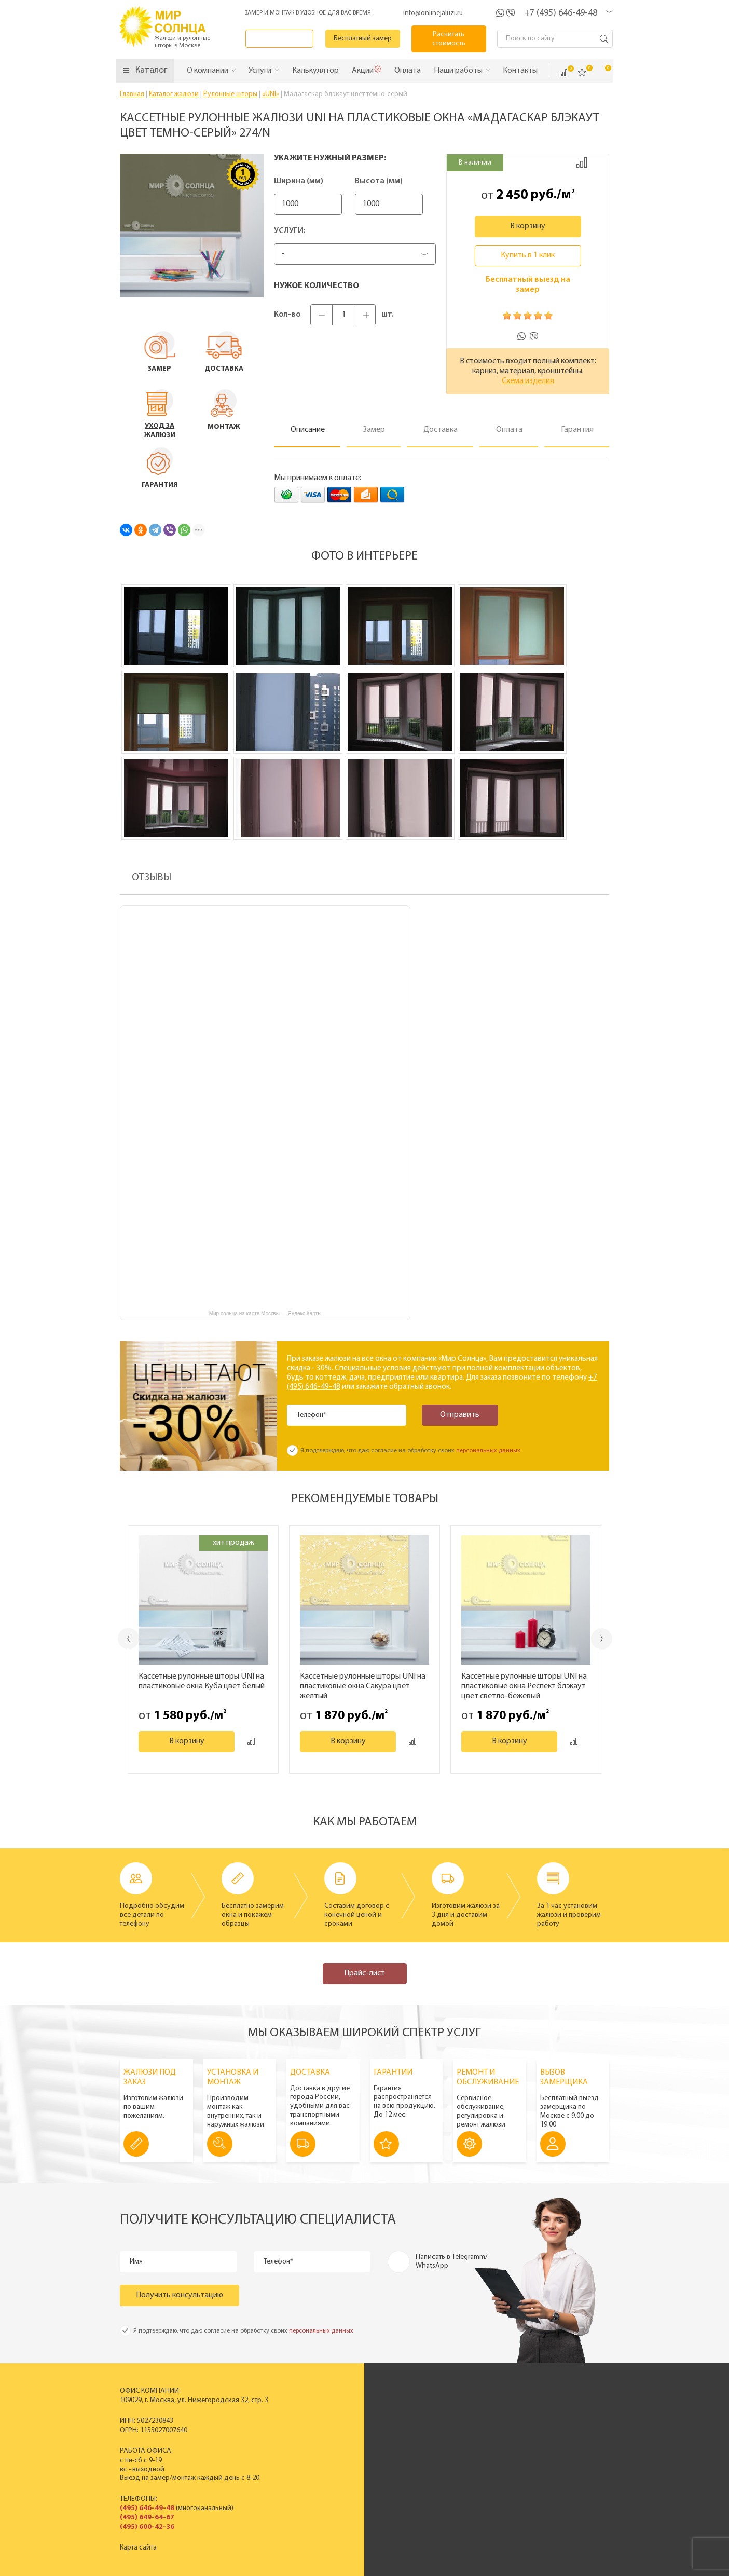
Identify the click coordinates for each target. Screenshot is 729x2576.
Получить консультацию (179, 2295)
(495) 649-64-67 (147, 2518)
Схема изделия (528, 381)
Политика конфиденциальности (338, 2567)
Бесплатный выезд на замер (528, 285)
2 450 (512, 195)
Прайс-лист (364, 1973)
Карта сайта (138, 2548)
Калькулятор (490, 2515)
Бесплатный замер (366, 39)
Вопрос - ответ (553, 2470)
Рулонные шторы (314, 2443)
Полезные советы (557, 2461)
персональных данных (488, 1451)
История (446, 2408)
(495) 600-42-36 (147, 2527)
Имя (136, 2262)
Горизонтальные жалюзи (326, 2426)
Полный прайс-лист (318, 2461)
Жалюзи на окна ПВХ (320, 2452)
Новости (446, 2434)
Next (602, 1639)
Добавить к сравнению (581, 162)
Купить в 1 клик (528, 255)
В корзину (527, 226)
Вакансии (448, 2461)
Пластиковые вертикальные (331, 2417)
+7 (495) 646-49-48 (560, 13)
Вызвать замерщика (562, 2426)
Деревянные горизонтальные (333, 2434)
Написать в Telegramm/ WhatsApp (452, 2261)
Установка (546, 2443)
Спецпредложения (559, 2434)
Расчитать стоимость (450, 39)
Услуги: (290, 231)
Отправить (457, 1415)
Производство (456, 2417)
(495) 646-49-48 (147, 2508)
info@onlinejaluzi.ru (433, 13)
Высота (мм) (394, 181)
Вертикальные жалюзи (323, 2408)
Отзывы (445, 2443)
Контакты (447, 2452)
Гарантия (544, 2452)
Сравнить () (563, 73)
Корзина (601, 72)
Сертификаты (454, 2426)
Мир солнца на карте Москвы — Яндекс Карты (265, 1313)
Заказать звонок (282, 39)
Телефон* (312, 1415)
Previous (128, 1638)
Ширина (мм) (298, 181)
